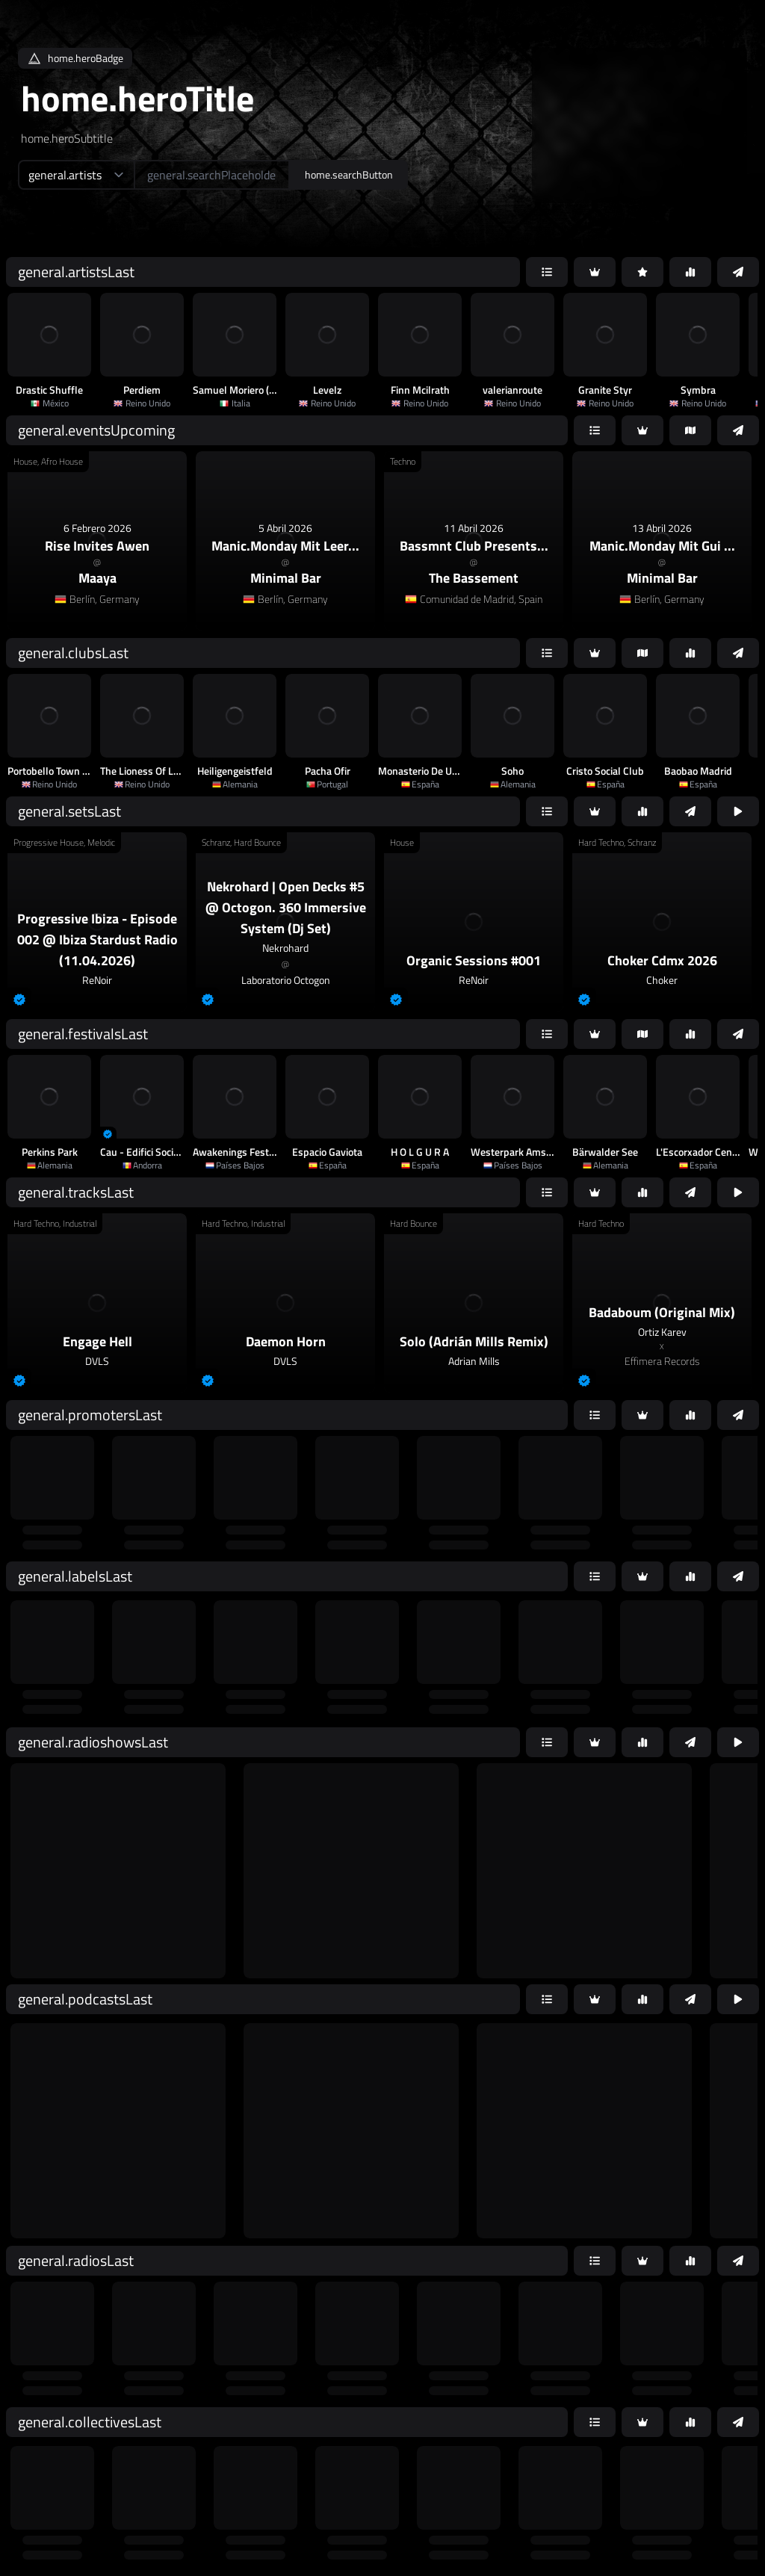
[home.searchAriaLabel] (212, 175)
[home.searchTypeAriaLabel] (76, 175)
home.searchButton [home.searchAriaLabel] (349, 174)
